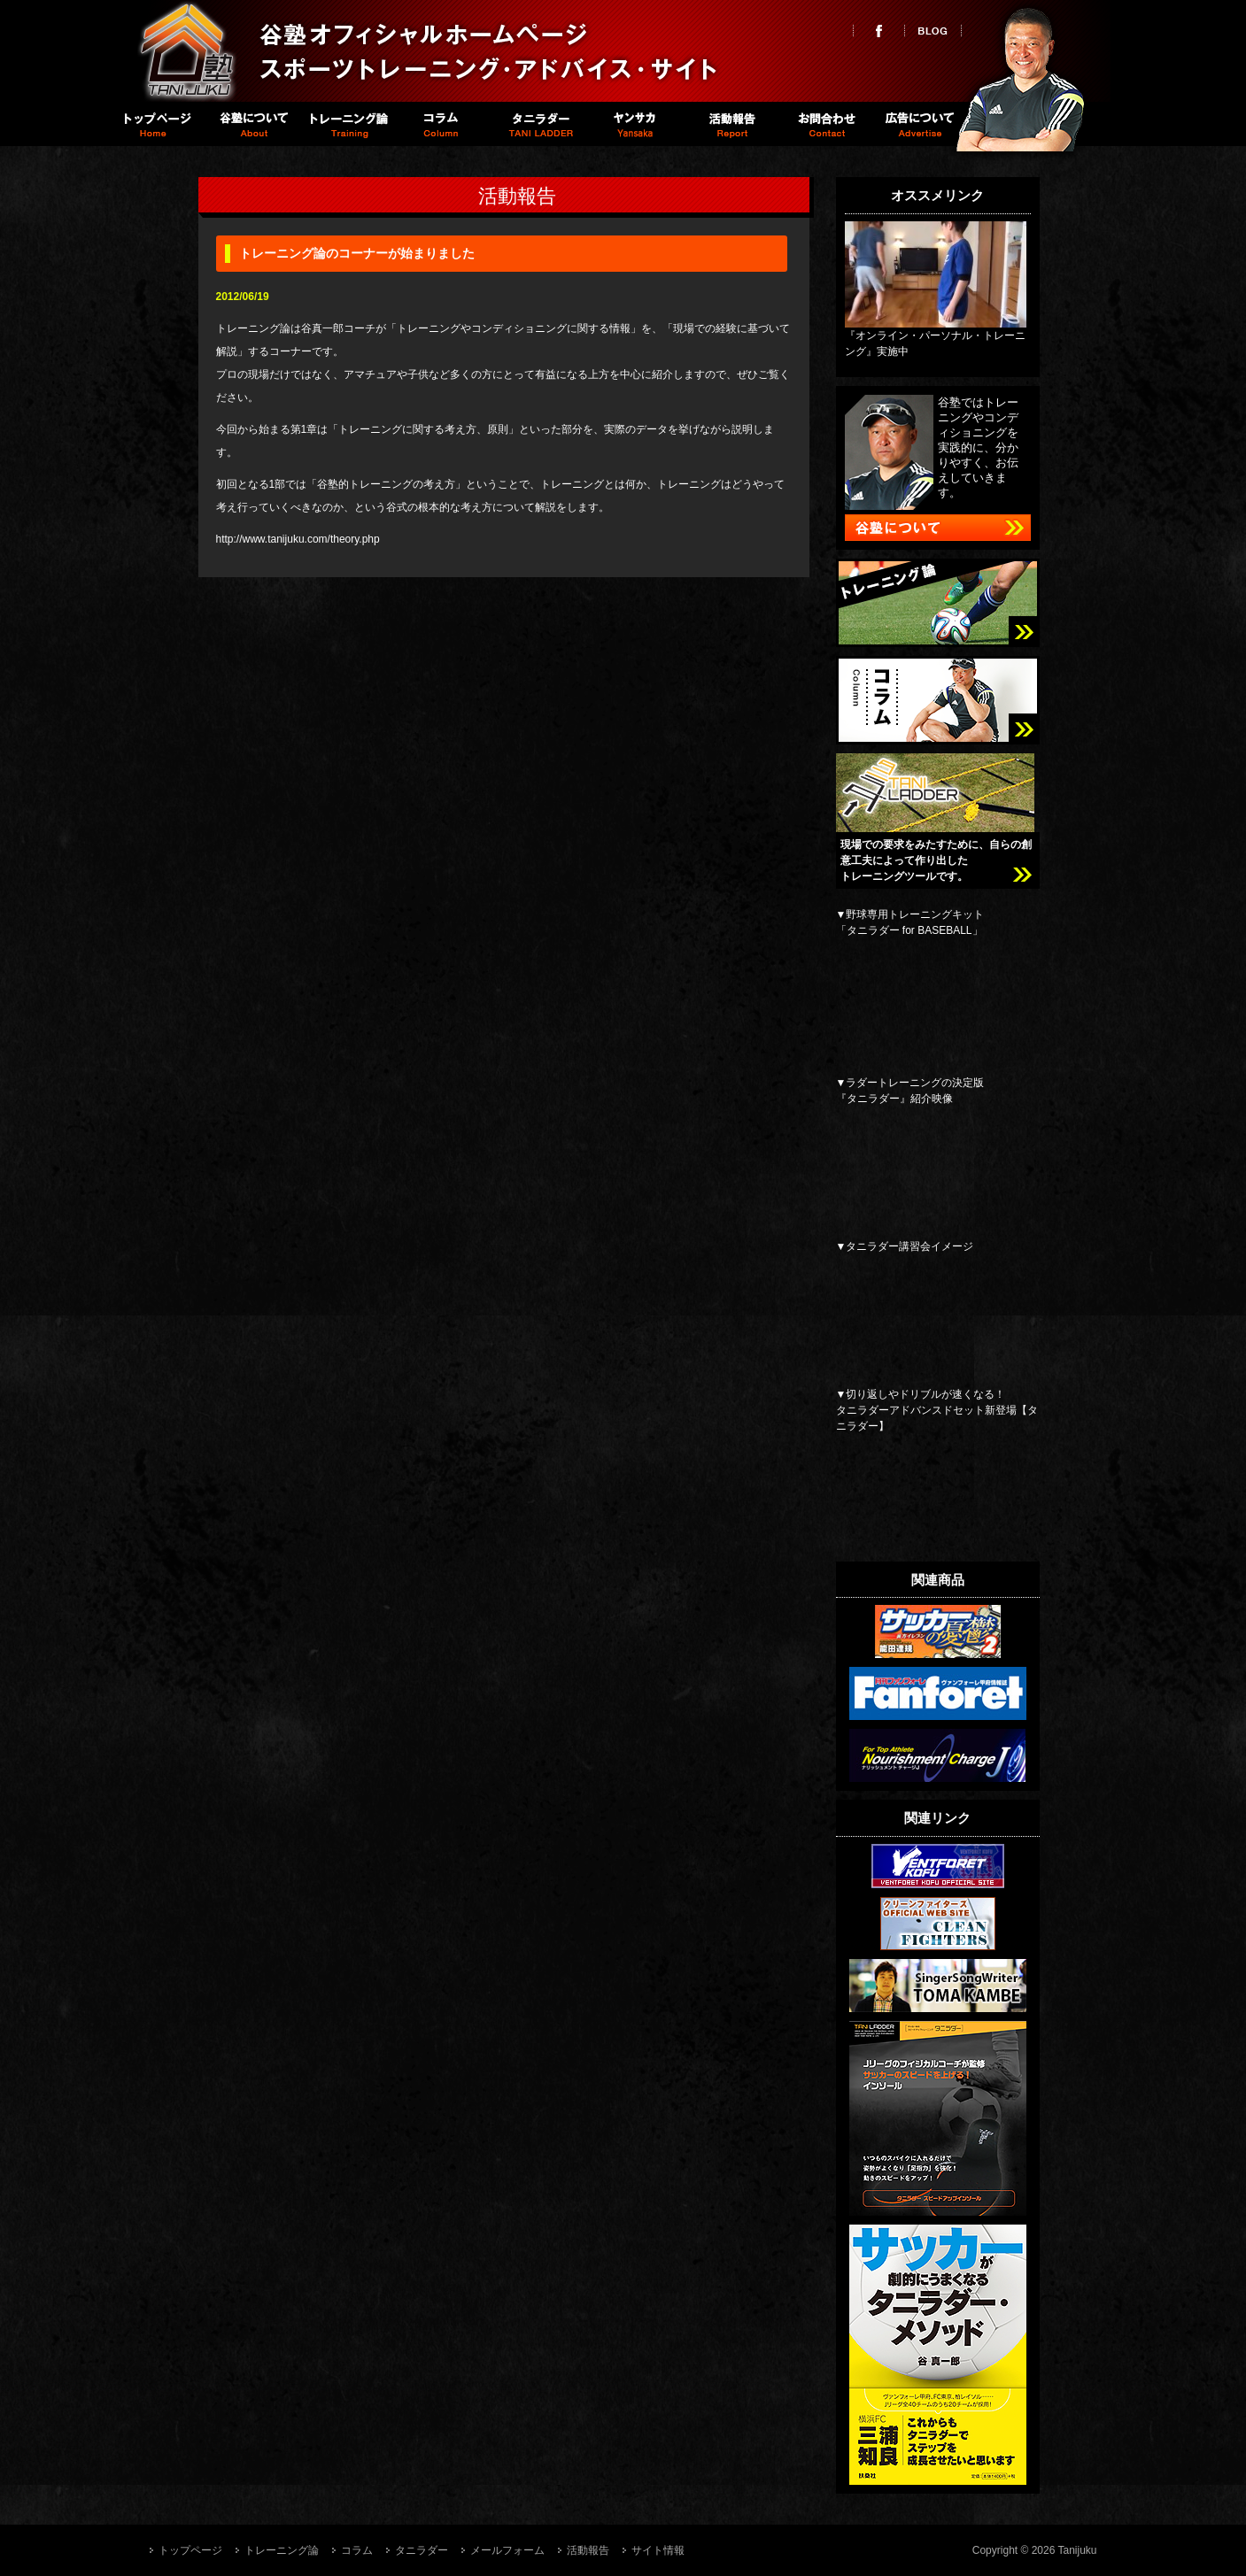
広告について (920, 124)
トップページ (155, 124)
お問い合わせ (824, 124)
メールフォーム (507, 2550)
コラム (442, 124)
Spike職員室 (633, 124)
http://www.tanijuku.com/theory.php (298, 539)
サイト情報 (658, 2550)
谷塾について (251, 124)
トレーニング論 (346, 124)
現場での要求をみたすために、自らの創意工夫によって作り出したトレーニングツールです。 (936, 860)
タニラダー (538, 124)
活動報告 (729, 124)
